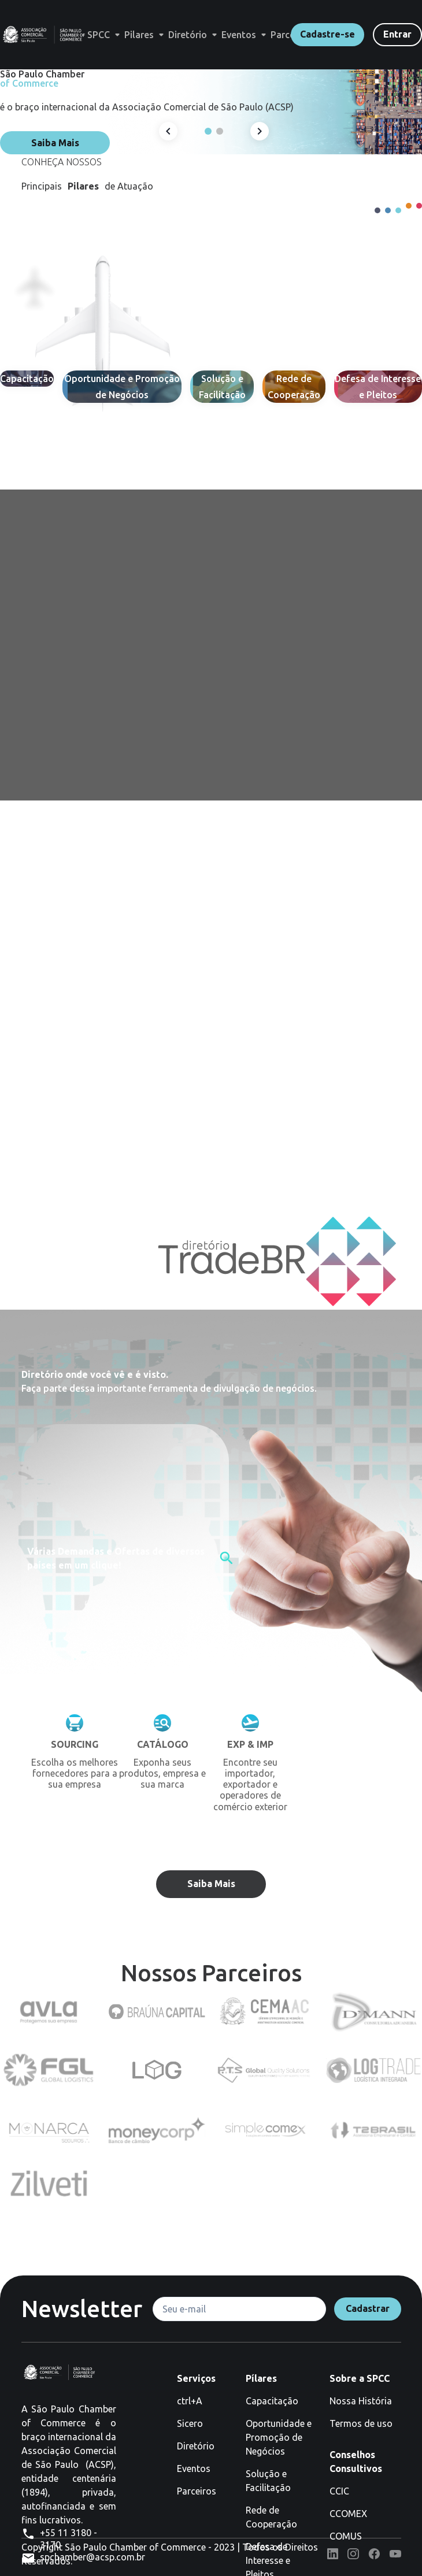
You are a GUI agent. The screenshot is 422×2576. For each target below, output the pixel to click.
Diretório (195, 2446)
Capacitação (272, 2401)
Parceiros (196, 2491)
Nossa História (361, 2401)
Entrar (397, 34)
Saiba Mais (55, 143)
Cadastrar (368, 2308)
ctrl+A (189, 2401)
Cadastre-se (327, 34)
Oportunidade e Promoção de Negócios (279, 2437)
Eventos (193, 2468)
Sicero (190, 2423)
